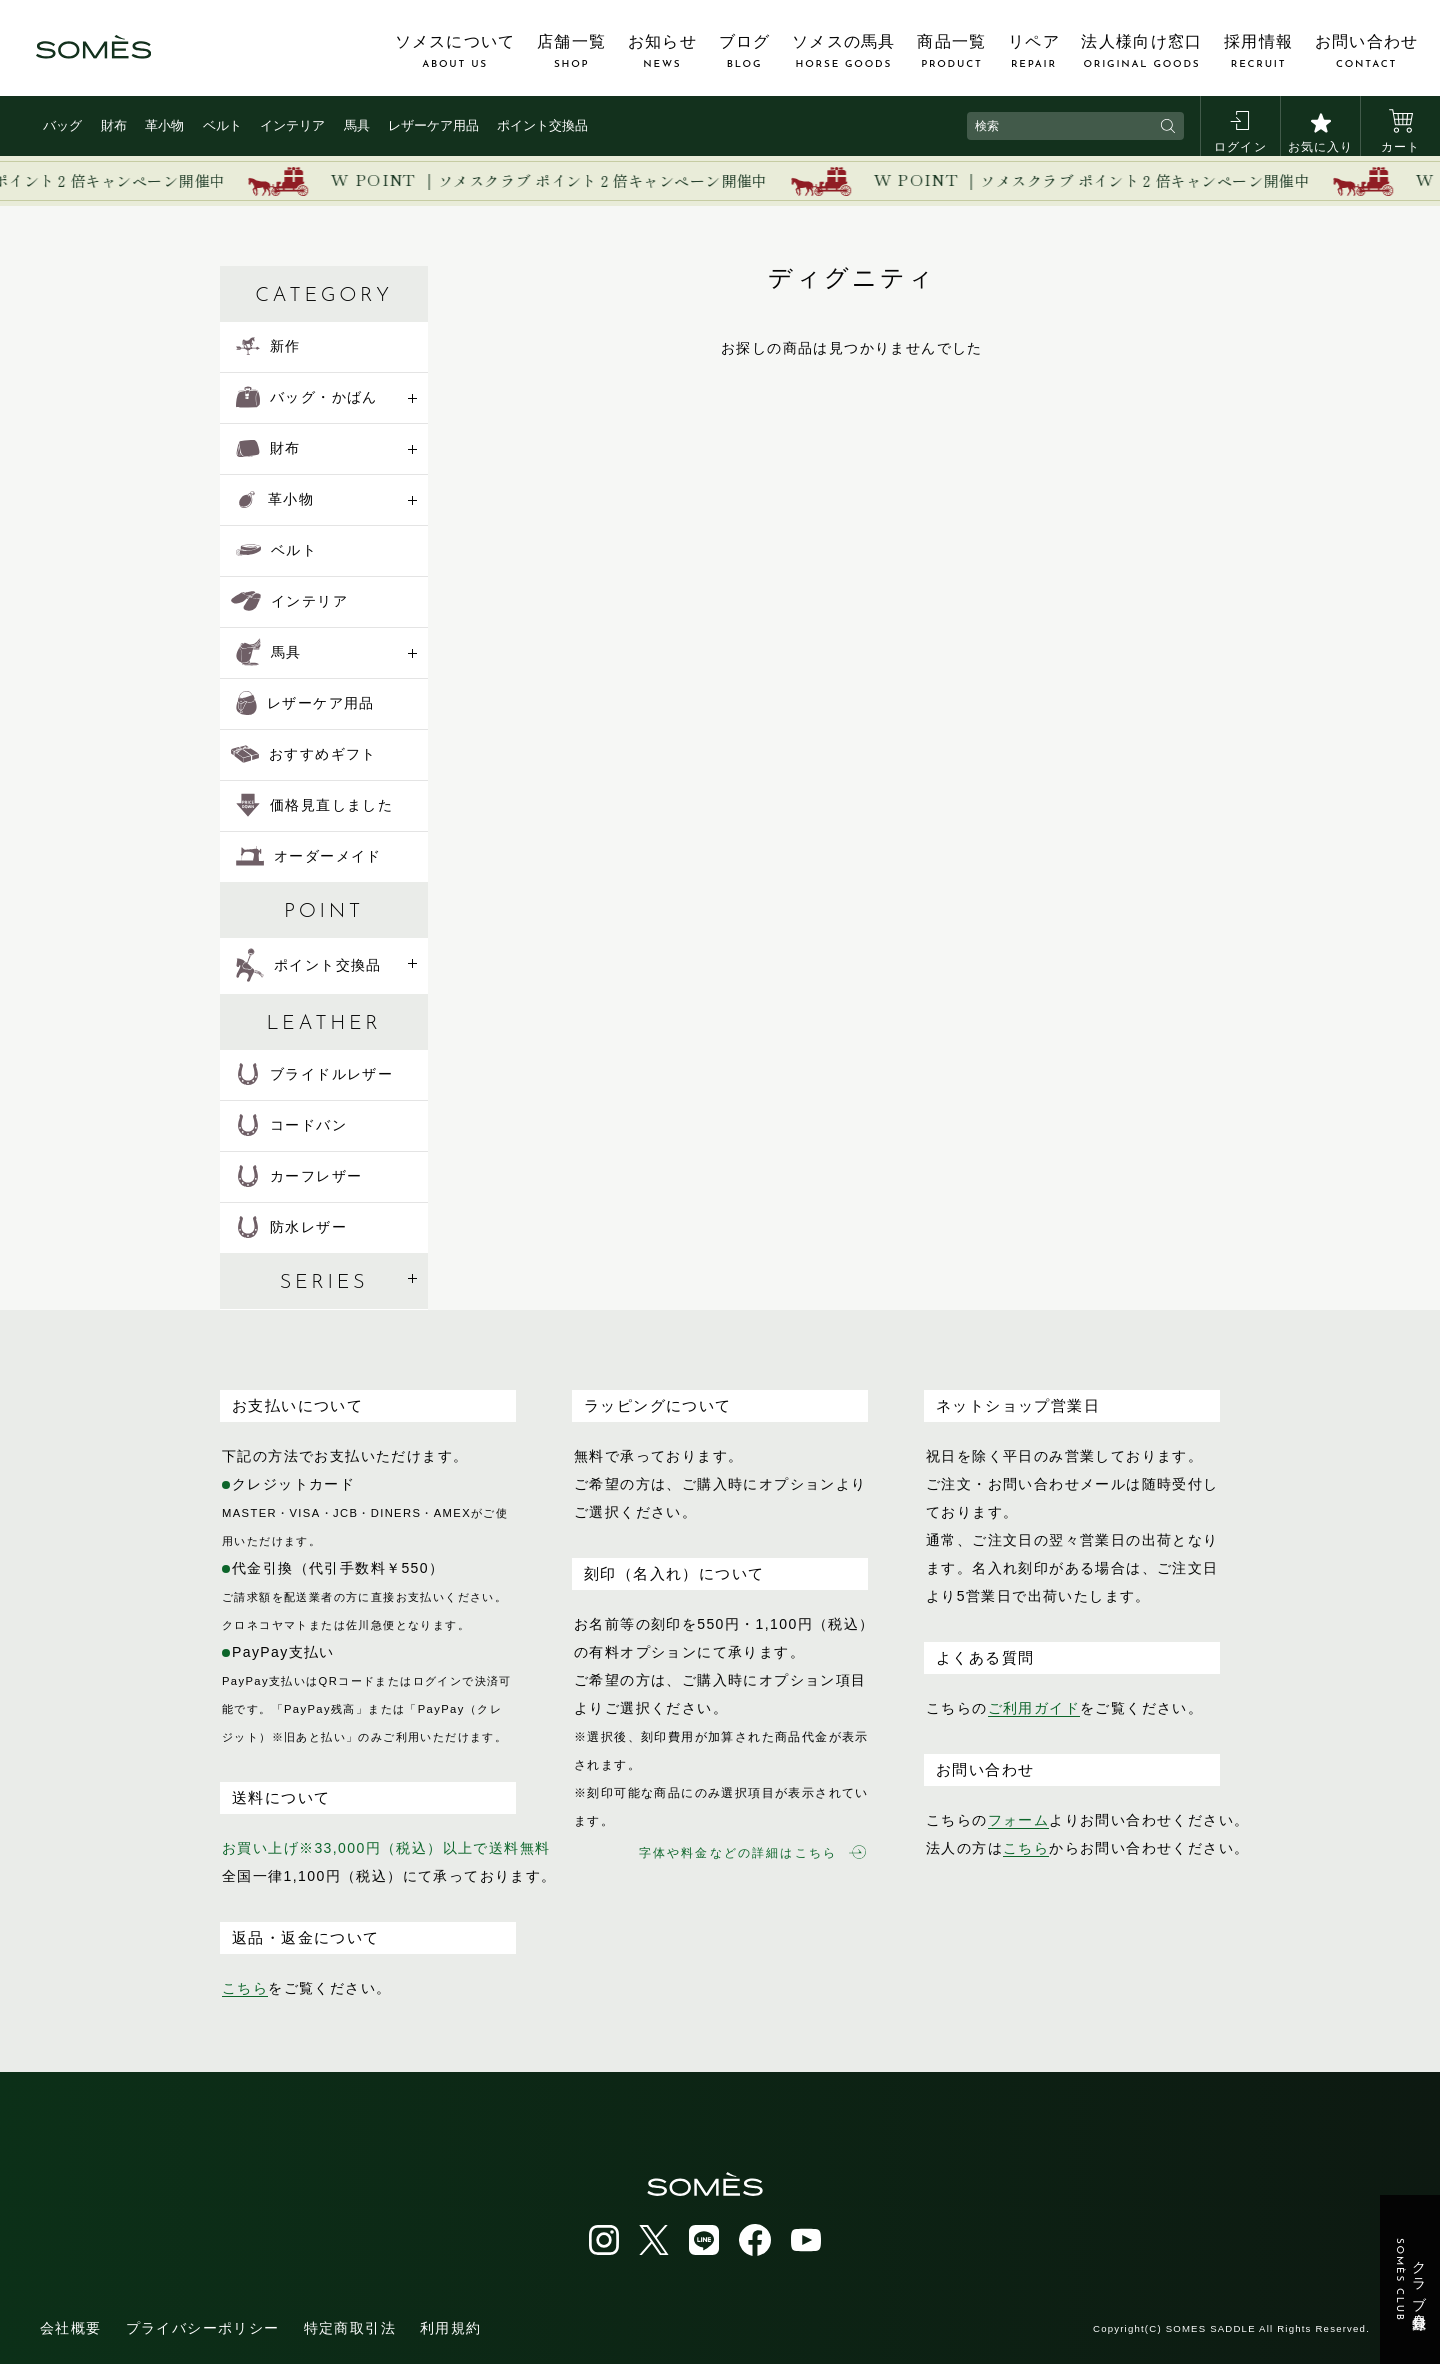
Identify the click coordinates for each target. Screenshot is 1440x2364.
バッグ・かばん (307, 397)
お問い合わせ (1367, 52)
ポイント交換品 (542, 125)
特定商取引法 (350, 2328)
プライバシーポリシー (203, 2328)
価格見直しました (314, 805)
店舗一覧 (571, 52)
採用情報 (1258, 52)
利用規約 (451, 2328)
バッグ (62, 125)
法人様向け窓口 (1141, 52)
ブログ (745, 52)
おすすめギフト (304, 754)
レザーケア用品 (433, 125)
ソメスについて (455, 52)
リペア (1034, 52)
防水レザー (291, 1227)
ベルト (222, 125)
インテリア (292, 125)
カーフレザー (299, 1176)
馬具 (357, 125)
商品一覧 (951, 52)
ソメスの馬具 (844, 52)
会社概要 (71, 2328)
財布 (114, 125)
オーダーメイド (309, 856)
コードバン (291, 1125)
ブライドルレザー (314, 1074)
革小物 (164, 125)
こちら (245, 1988)
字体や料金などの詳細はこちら (752, 1852)
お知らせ (662, 52)
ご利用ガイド (1034, 1708)
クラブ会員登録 (1410, 2280)
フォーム (1019, 1820)
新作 (268, 346)
